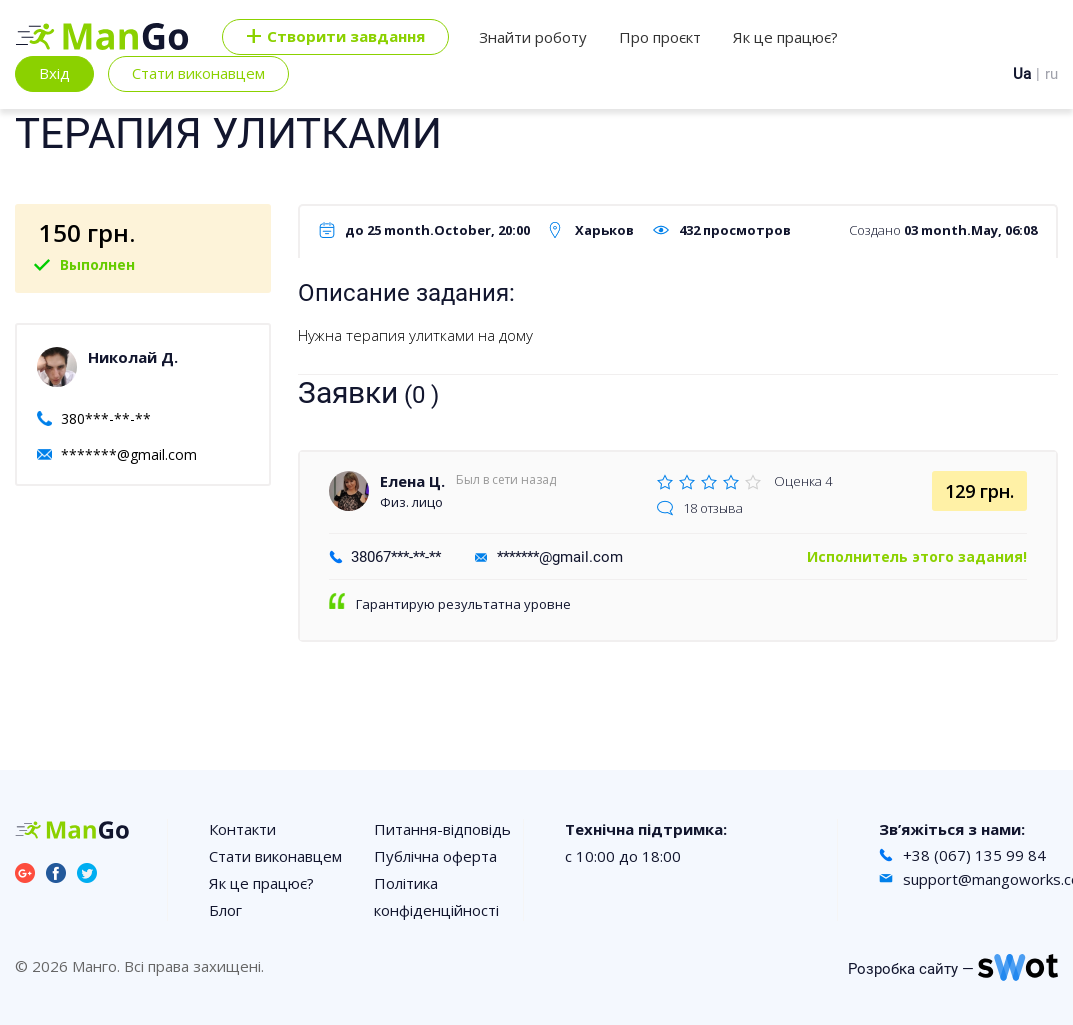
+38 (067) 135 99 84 (974, 855)
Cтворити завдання (335, 37)
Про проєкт (660, 37)
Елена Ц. (412, 481)
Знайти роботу (533, 37)
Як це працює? (785, 37)
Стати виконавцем (198, 73)
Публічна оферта (435, 856)
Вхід (54, 73)
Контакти (242, 829)
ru (1051, 74)
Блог (225, 910)
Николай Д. (133, 357)
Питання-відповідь (442, 829)
